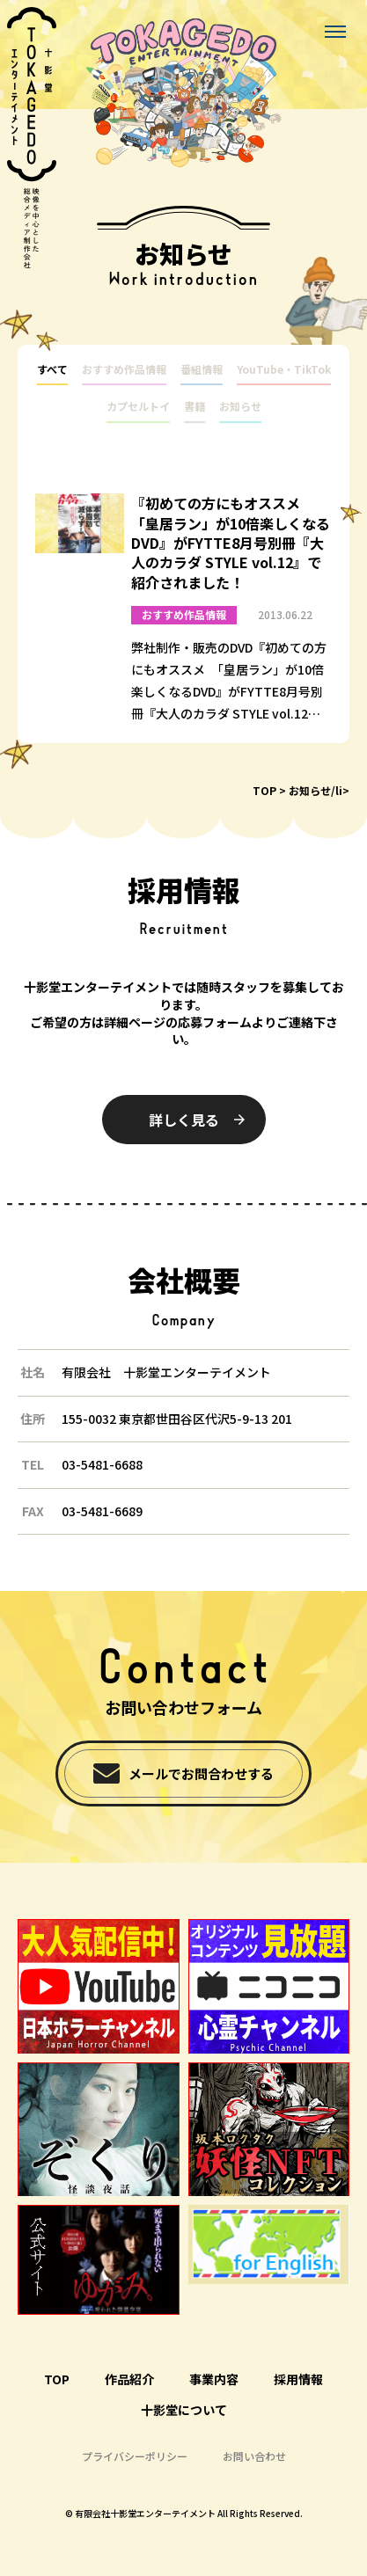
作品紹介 (129, 2379)
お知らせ (240, 406)
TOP (264, 790)
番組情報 (201, 369)
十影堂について (184, 2410)
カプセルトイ (138, 406)
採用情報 (298, 2379)
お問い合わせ (254, 2455)
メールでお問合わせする (201, 1773)
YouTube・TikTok (284, 369)
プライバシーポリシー (134, 2455)
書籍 (194, 406)
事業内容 (214, 2379)
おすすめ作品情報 (124, 369)
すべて (52, 369)
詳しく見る (184, 1119)
